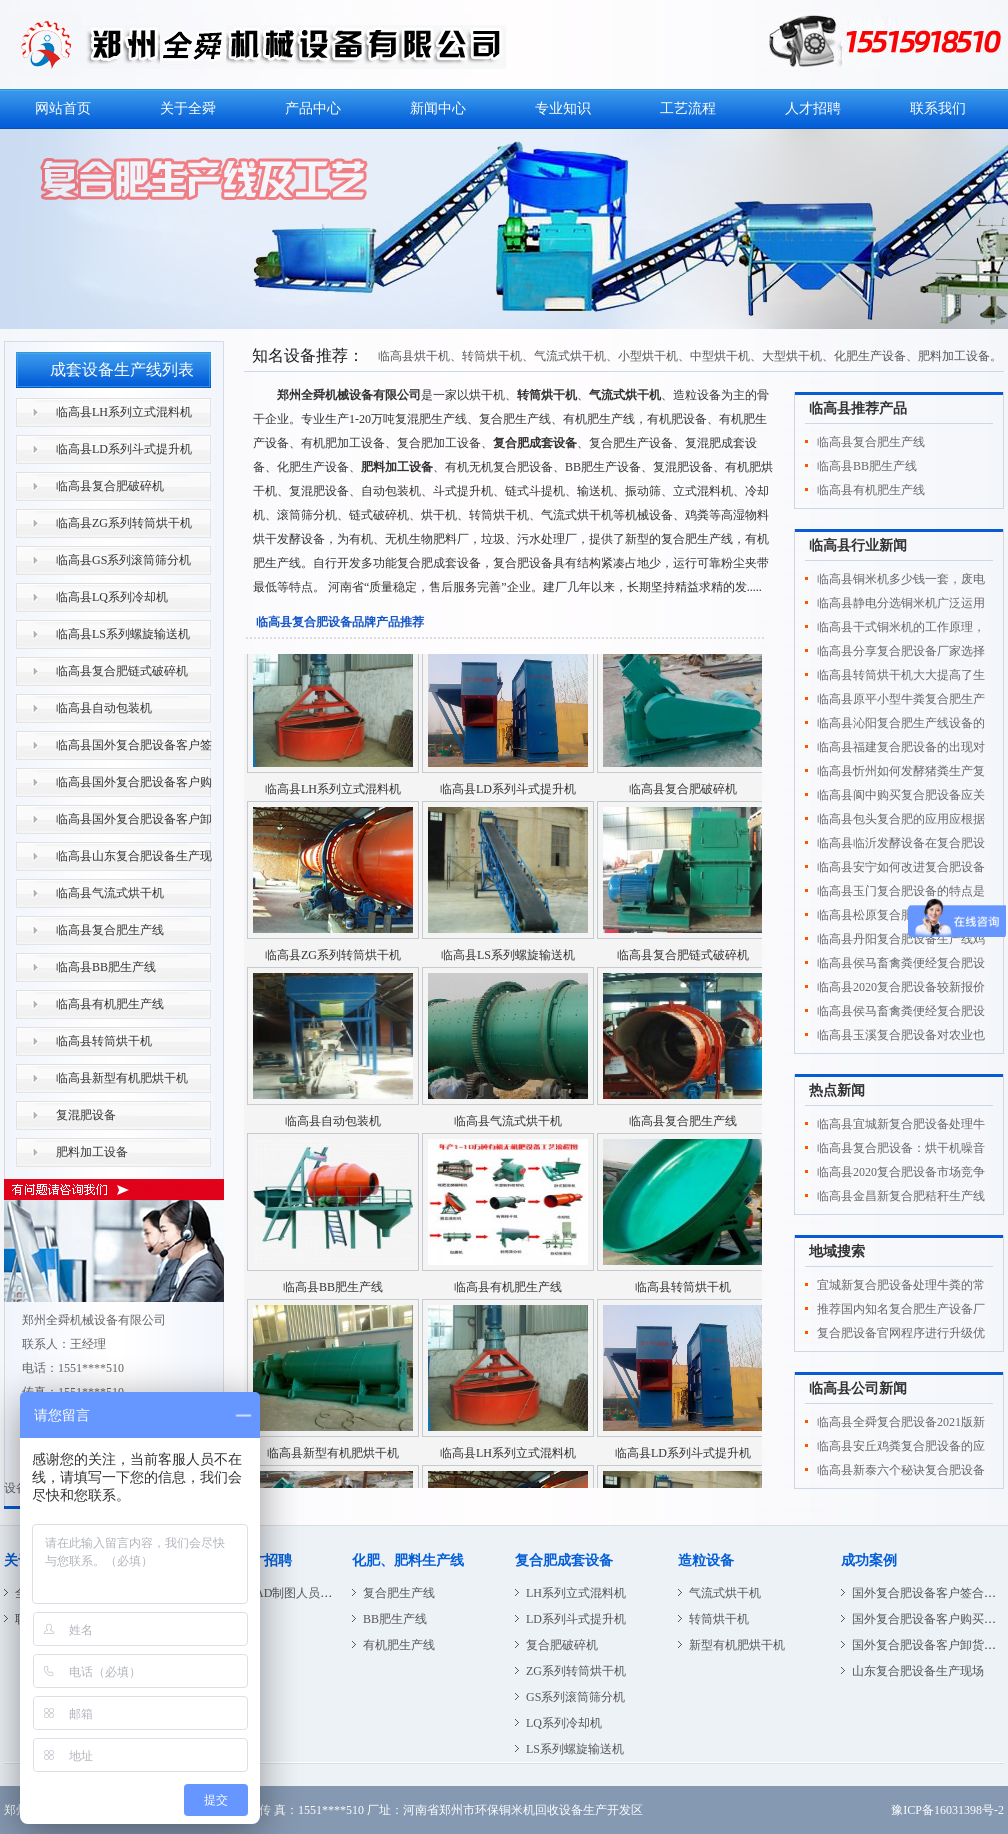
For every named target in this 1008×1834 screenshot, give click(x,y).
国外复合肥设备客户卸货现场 (930, 1645)
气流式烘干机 (725, 1593)
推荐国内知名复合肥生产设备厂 (901, 1309)
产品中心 (313, 108)
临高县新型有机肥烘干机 (122, 1078)
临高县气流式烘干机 (110, 893)
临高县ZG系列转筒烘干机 (124, 523)
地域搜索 (837, 1251)
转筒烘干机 (719, 1619)
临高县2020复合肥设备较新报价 (901, 987)
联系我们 (938, 108)
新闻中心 (438, 108)
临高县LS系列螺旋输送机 (123, 634)
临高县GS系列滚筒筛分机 (123, 560)
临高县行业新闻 (858, 545)
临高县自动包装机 (104, 708)
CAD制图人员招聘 (295, 1593)
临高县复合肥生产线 (110, 930)
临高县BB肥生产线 (106, 967)
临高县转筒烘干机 (104, 1041)
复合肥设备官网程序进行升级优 (901, 1333)
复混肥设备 (86, 1115)
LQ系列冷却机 (564, 1723)
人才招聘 (813, 108)
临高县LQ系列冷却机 (112, 597)
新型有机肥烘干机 (737, 1645)
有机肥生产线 (399, 1645)
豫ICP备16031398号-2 (947, 1810)
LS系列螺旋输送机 (575, 1749)
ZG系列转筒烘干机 (576, 1671)
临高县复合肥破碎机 (110, 486)
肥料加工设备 (92, 1152)
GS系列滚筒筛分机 (575, 1697)
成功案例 (869, 1560)
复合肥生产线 (399, 1593)
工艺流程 (688, 108)
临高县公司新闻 (858, 1388)
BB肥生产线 (395, 1619)
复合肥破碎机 (562, 1645)
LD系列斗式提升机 (576, 1619)
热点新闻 (837, 1090)
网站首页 (63, 108)
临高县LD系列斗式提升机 (124, 449)
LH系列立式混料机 (576, 1593)
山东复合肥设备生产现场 (918, 1671)
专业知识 (563, 108)
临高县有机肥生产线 (110, 1004)
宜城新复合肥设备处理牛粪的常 (901, 1285)
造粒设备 (706, 1560)
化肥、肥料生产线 (408, 1560)
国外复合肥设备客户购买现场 (930, 1619)
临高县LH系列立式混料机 (124, 412)
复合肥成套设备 (564, 1560)
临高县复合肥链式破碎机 (122, 671)
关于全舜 (188, 108)
